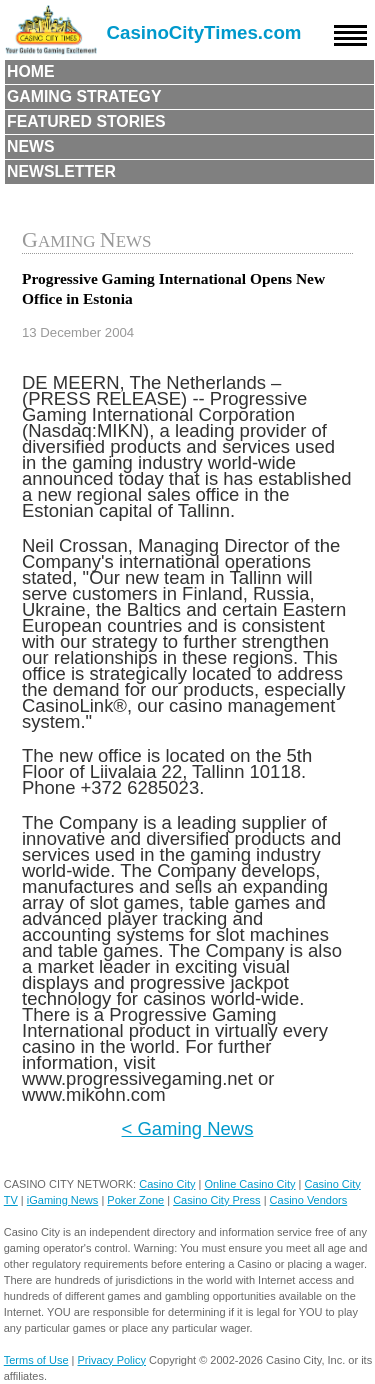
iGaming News (63, 1200)
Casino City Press (216, 1200)
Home (31, 71)
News (31, 146)
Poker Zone (135, 1200)
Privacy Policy (112, 1360)
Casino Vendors (309, 1200)
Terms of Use (36, 1360)
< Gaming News (188, 1128)
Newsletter (61, 171)
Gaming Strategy (84, 96)
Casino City (167, 1184)
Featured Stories (86, 121)
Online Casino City (249, 1184)
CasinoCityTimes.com (204, 32)
